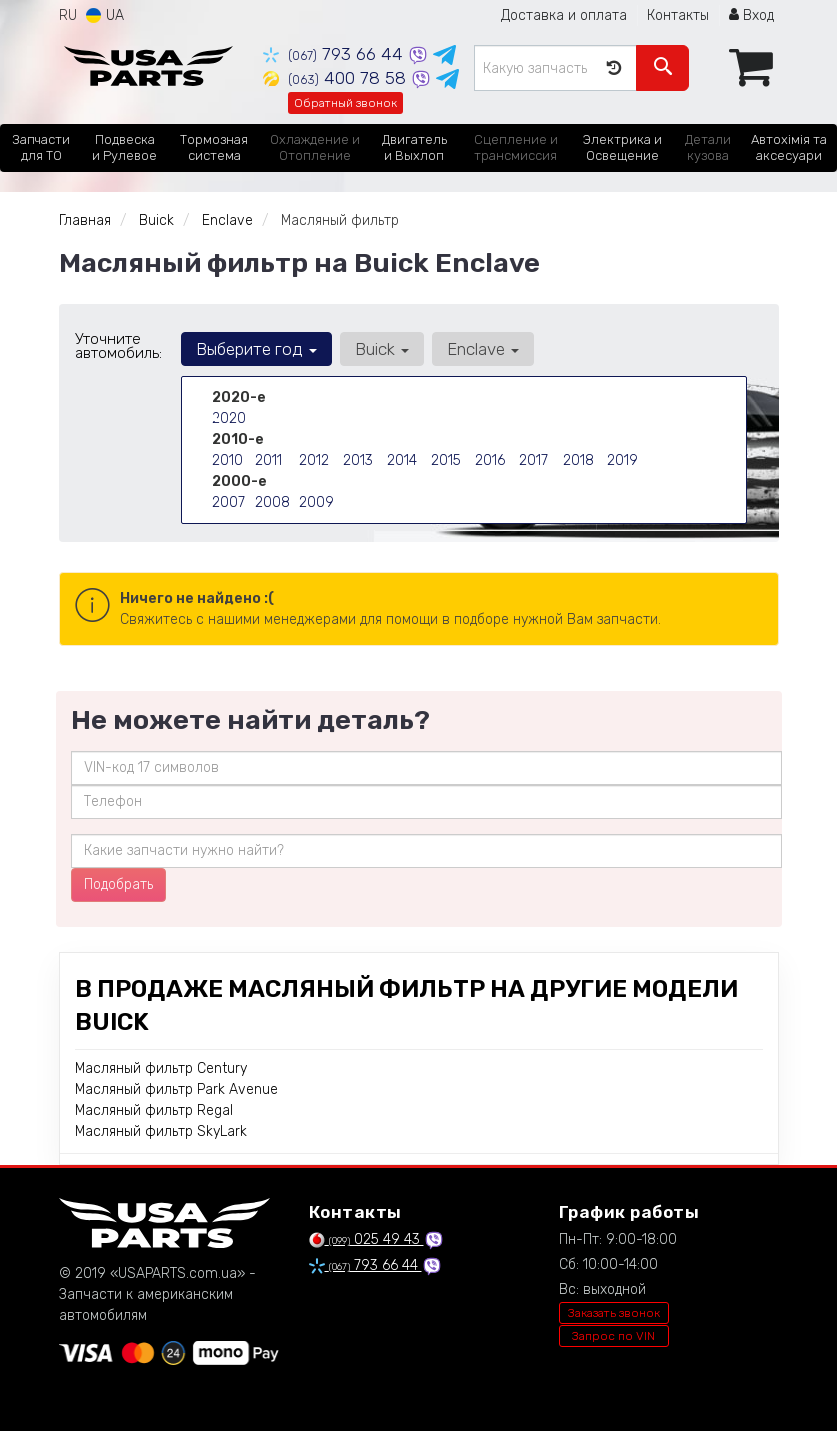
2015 (446, 460)
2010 (227, 460)
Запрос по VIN (613, 1336)
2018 (578, 460)
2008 (272, 502)
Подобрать (118, 884)
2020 (229, 418)
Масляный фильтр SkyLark (161, 1131)
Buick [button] (382, 349)
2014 (402, 460)
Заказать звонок (614, 1313)
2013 (358, 460)
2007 (228, 502)
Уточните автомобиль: (118, 346)
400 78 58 (337, 78)
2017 (533, 460)
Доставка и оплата (564, 15)
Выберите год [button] (256, 349)
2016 (490, 460)
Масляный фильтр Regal (154, 1110)
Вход (751, 15)
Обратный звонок (345, 103)
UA (105, 15)
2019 (622, 460)
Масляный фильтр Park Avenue (176, 1089)
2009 (316, 502)
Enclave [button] (483, 349)
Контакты (678, 15)
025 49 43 (366, 1239)
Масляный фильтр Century (161, 1068)
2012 (314, 460)
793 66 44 (335, 54)
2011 (268, 460)
